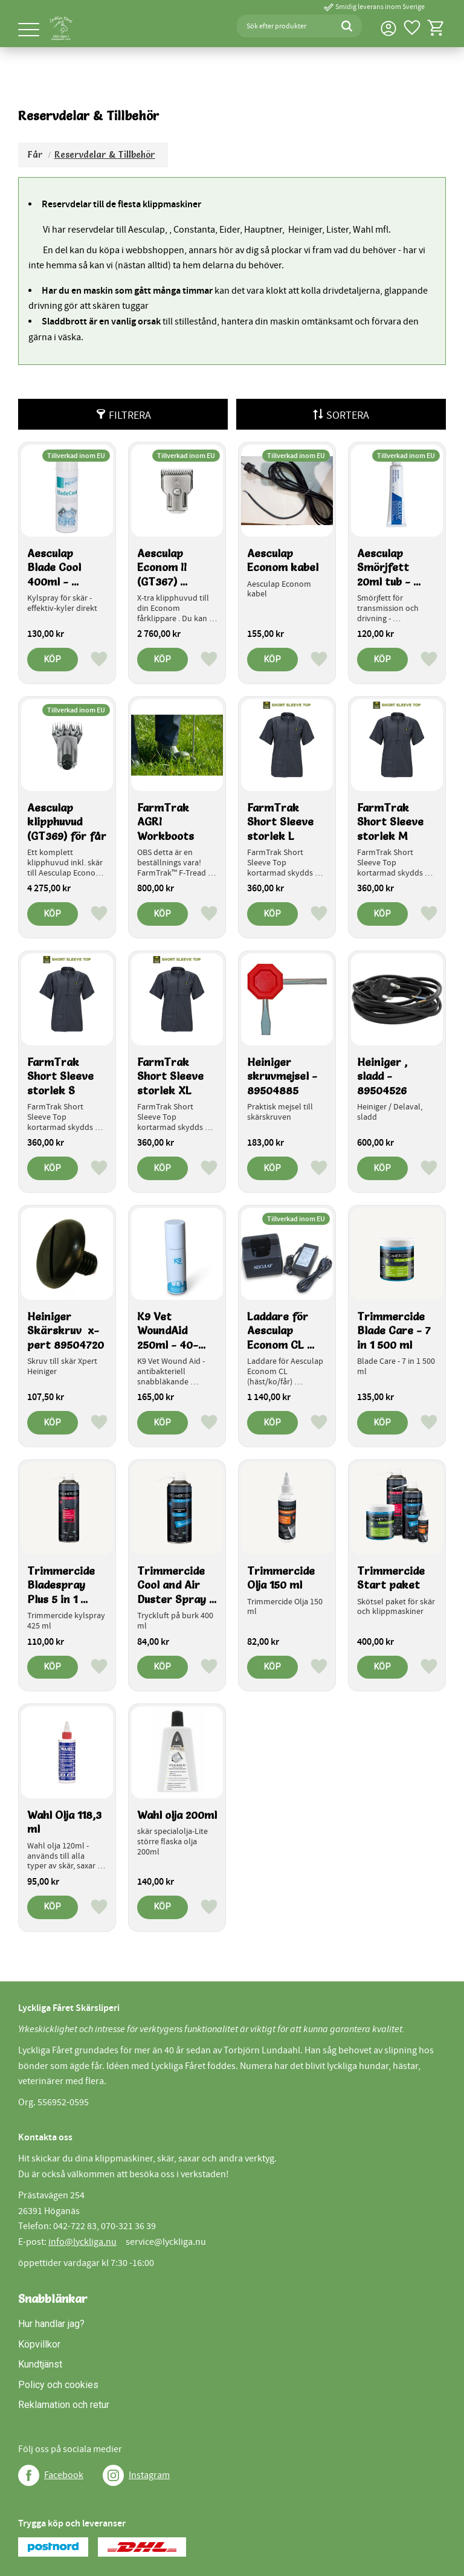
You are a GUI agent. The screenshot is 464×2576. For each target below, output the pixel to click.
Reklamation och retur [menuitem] (63, 2404)
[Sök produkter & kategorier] (284, 26)
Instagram (149, 2475)
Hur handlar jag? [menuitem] (51, 2323)
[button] (28, 30)
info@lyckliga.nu (82, 2242)
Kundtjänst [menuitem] (40, 2364)
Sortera (347, 415)
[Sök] (347, 26)
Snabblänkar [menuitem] (53, 2298)
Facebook (63, 2475)
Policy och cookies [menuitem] (58, 2384)
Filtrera (130, 415)
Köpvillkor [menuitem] (39, 2344)
